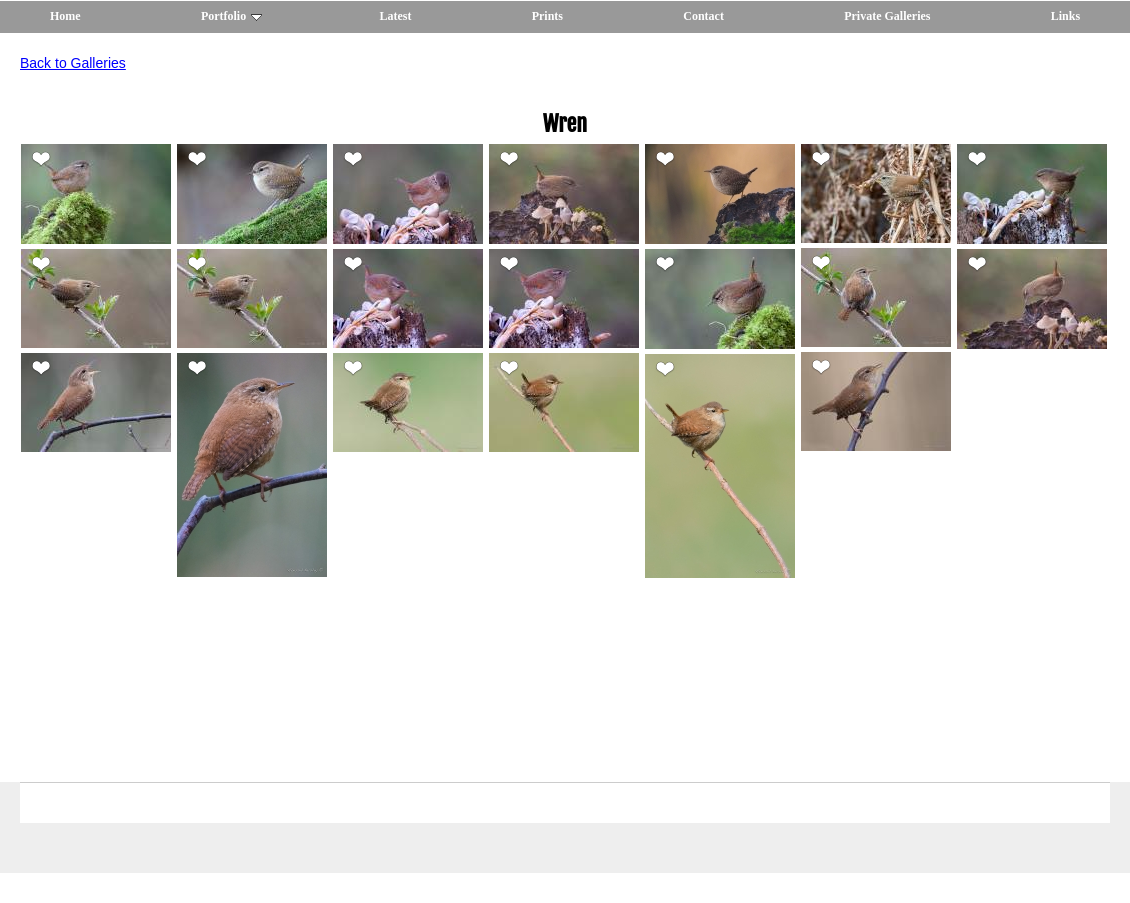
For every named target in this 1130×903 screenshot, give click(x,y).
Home (65, 16)
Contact (703, 16)
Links (1065, 16)
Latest (395, 16)
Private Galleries (887, 16)
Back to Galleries (73, 63)
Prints (547, 16)
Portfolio (231, 16)
